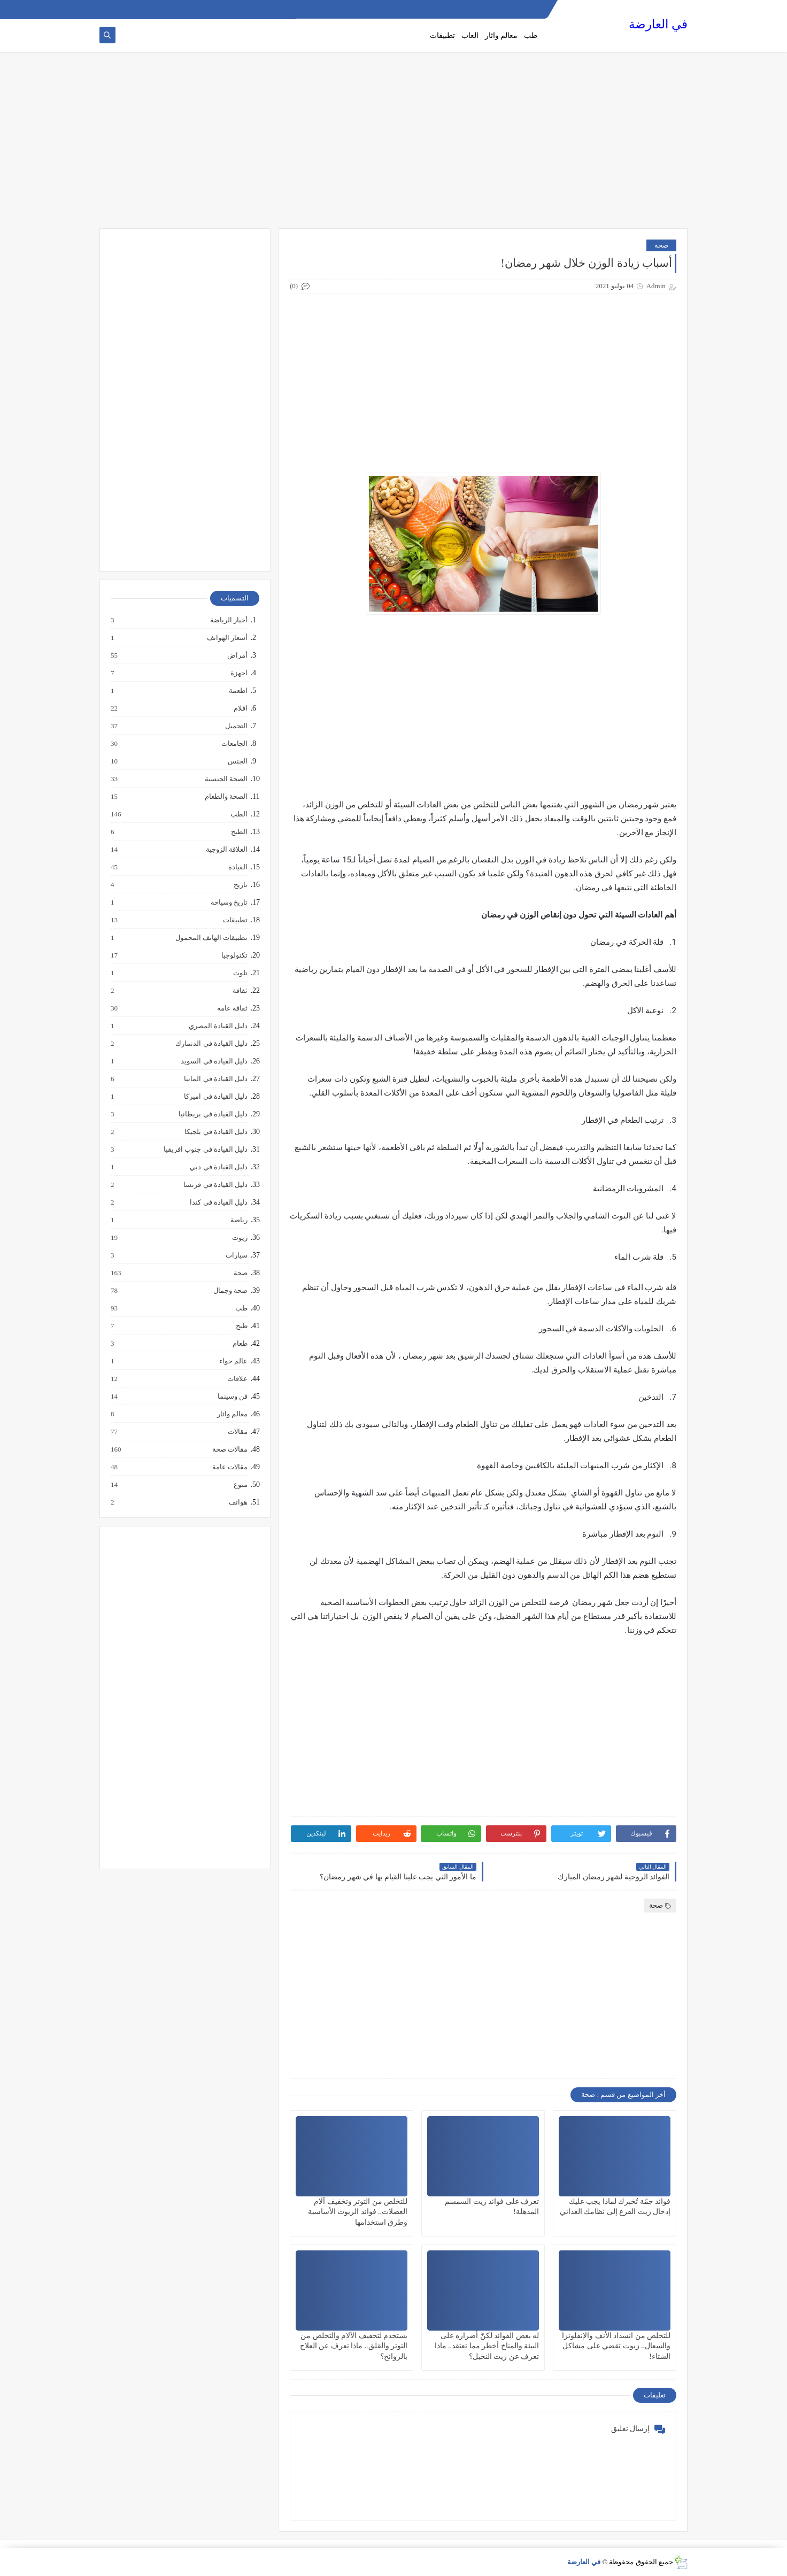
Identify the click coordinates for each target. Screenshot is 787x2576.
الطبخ (239, 832)
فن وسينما (232, 1396)
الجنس (237, 761)
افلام (240, 708)
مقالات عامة (229, 1467)
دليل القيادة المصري (218, 1026)
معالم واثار (501, 36)
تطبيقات (442, 36)
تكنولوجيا (234, 955)
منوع (240, 1484)
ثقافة (240, 990)
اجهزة (238, 673)
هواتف (238, 1502)
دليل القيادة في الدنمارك (211, 1043)
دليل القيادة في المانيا (215, 1079)
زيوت (239, 1237)
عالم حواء (233, 1361)
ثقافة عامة (232, 1008)
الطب (238, 814)
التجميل (236, 726)
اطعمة (238, 691)
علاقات (237, 1379)
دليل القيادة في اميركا (215, 1096)
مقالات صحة (229, 1449)
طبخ (241, 1326)
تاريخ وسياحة (229, 902)
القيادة (237, 867)
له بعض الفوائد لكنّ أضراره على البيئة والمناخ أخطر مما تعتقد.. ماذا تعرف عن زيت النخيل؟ (487, 2346)
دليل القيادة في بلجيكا (215, 1132)
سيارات (236, 1255)
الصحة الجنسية (226, 779)
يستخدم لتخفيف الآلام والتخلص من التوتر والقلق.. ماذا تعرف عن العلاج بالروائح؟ (354, 2346)
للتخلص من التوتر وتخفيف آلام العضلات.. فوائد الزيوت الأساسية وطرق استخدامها (358, 2211)
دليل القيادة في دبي (218, 1167)
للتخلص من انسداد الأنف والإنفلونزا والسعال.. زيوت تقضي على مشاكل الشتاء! (616, 2346)
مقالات (237, 1432)
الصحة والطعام (226, 796)
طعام (240, 1343)
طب (530, 36)
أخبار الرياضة (228, 620)
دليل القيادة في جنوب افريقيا (205, 1149)
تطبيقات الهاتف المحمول (211, 938)
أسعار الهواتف (227, 638)
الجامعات (234, 743)
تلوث (240, 973)
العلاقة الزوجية (226, 849)
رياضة (238, 1220)
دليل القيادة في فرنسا (215, 1185)
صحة (661, 245)
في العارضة (658, 24)
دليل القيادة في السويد (214, 1061)
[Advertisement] (393, 145)
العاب (470, 36)
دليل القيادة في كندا (218, 1202)
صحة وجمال (230, 1290)
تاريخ (240, 885)
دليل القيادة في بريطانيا (213, 1114)
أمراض (237, 655)
